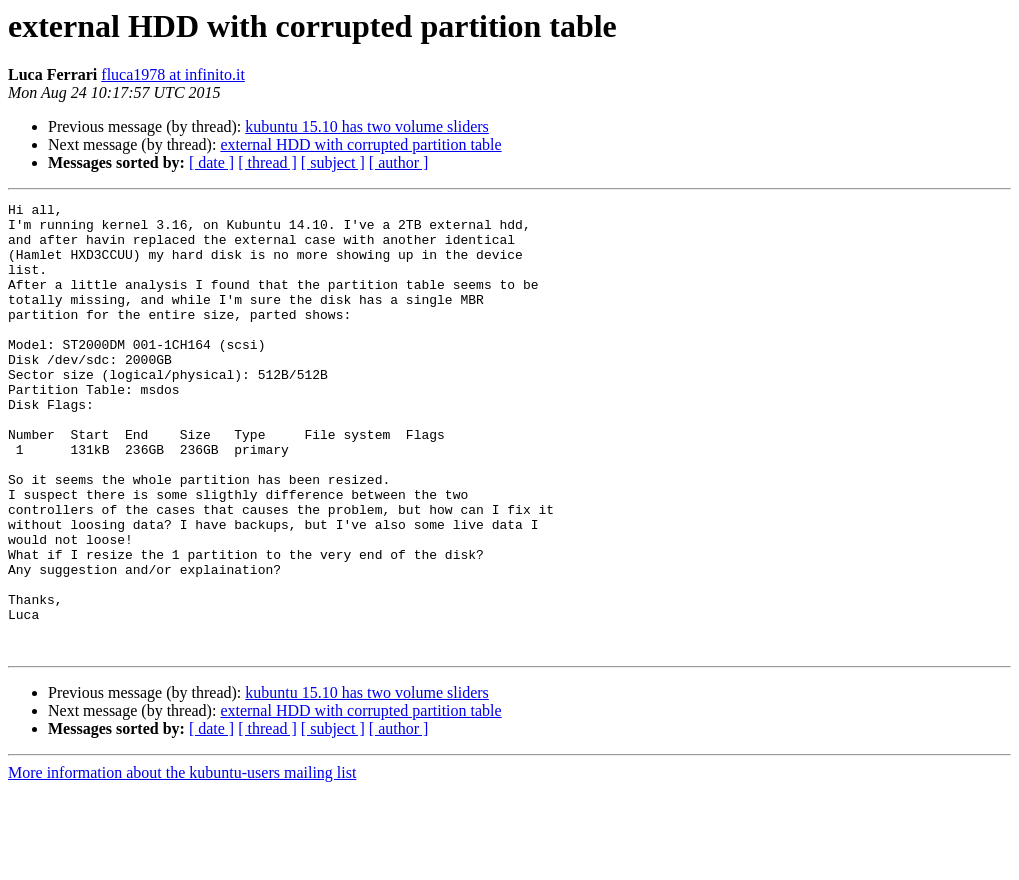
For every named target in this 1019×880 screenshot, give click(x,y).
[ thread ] (267, 162)
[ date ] (211, 162)
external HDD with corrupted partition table (360, 144)
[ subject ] (333, 162)
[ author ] (399, 162)
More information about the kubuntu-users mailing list (182, 862)
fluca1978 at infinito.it (173, 74)
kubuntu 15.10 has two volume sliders (367, 126)
